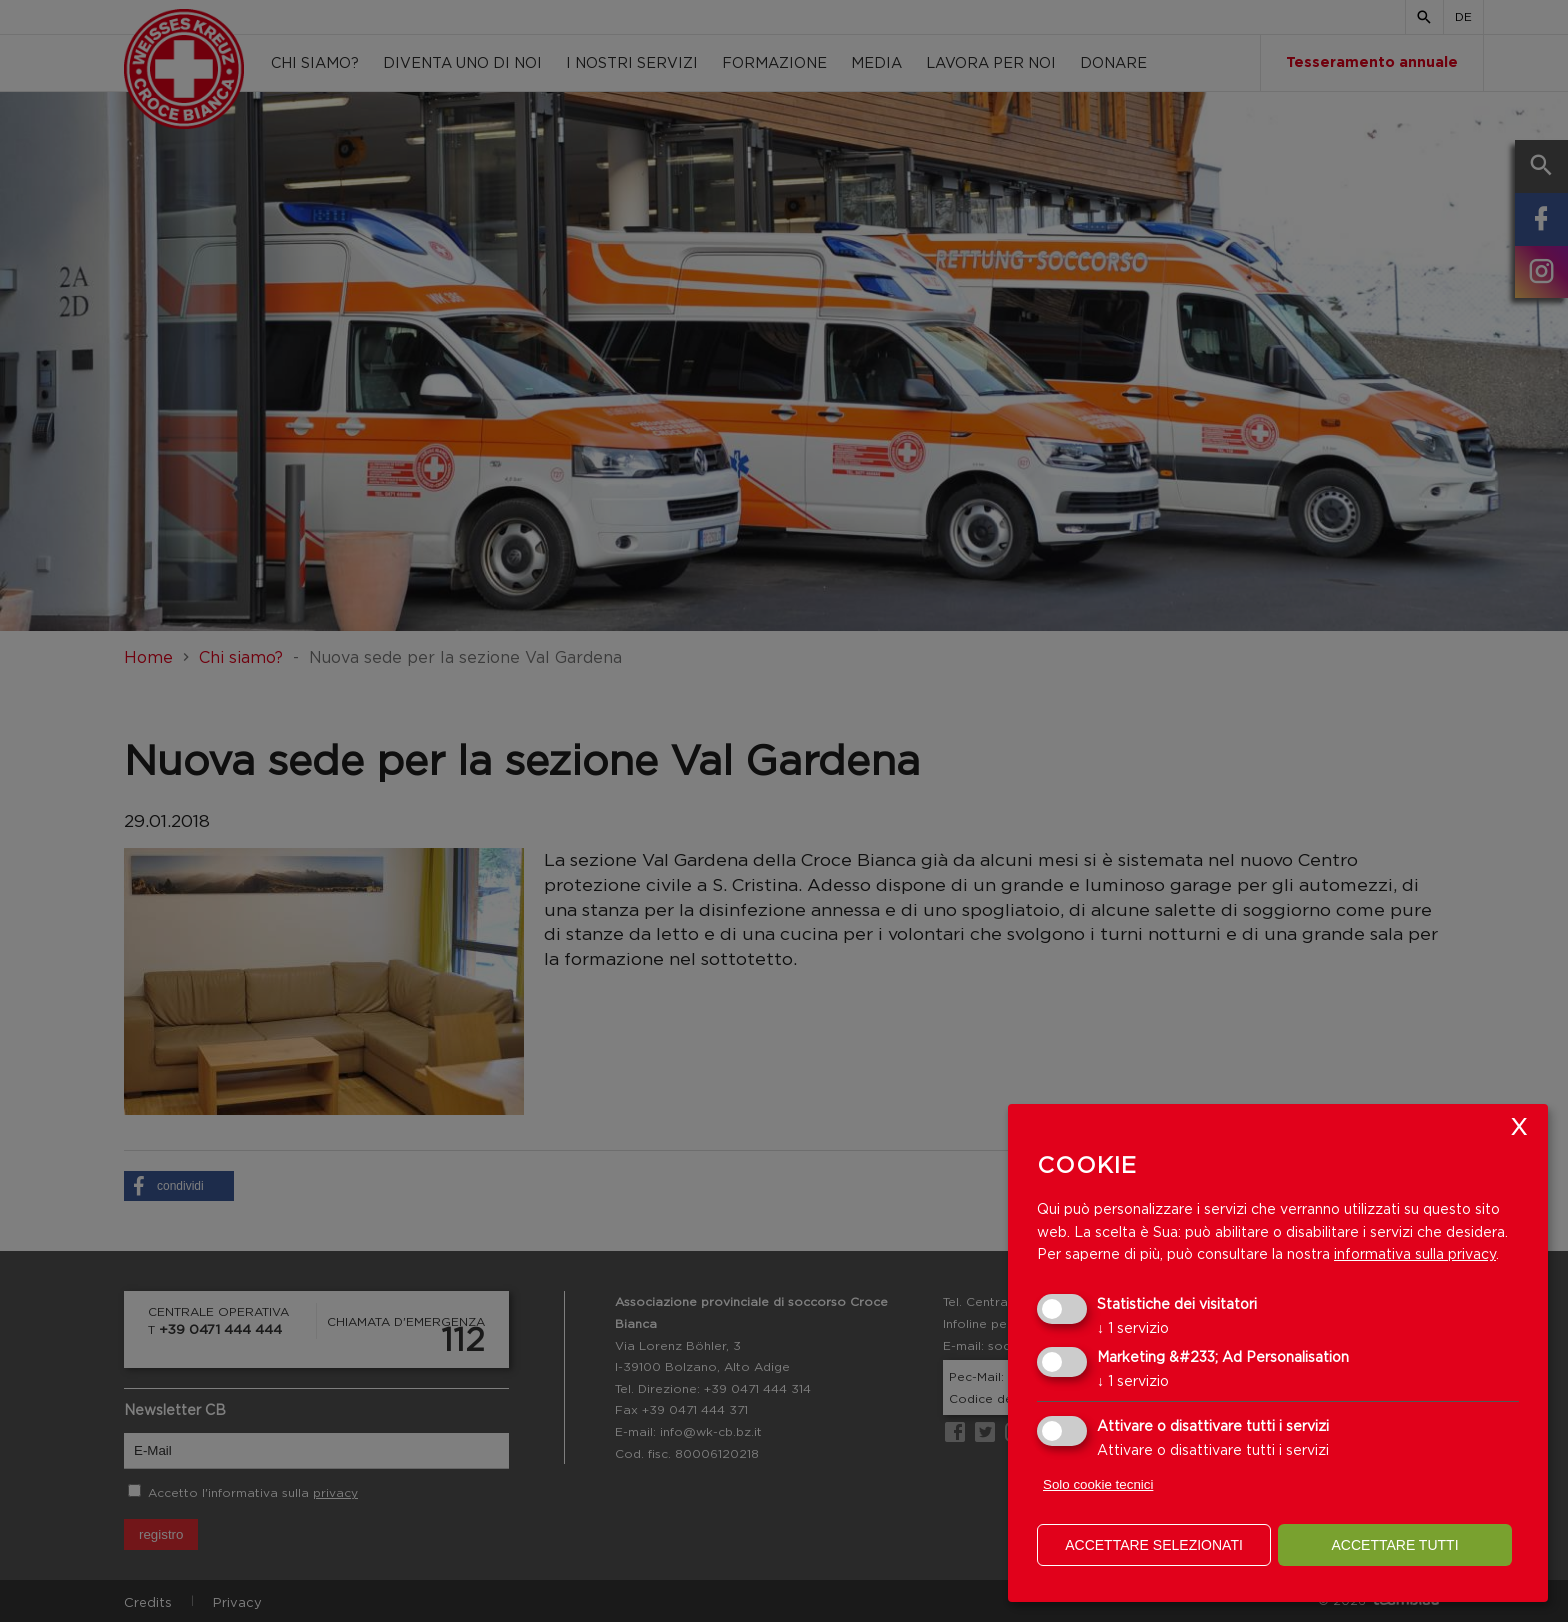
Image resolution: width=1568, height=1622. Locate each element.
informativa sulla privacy (1415, 1253)
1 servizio (1133, 1327)
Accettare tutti (1394, 1545)
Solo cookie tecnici (1098, 1484)
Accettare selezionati (1154, 1545)
